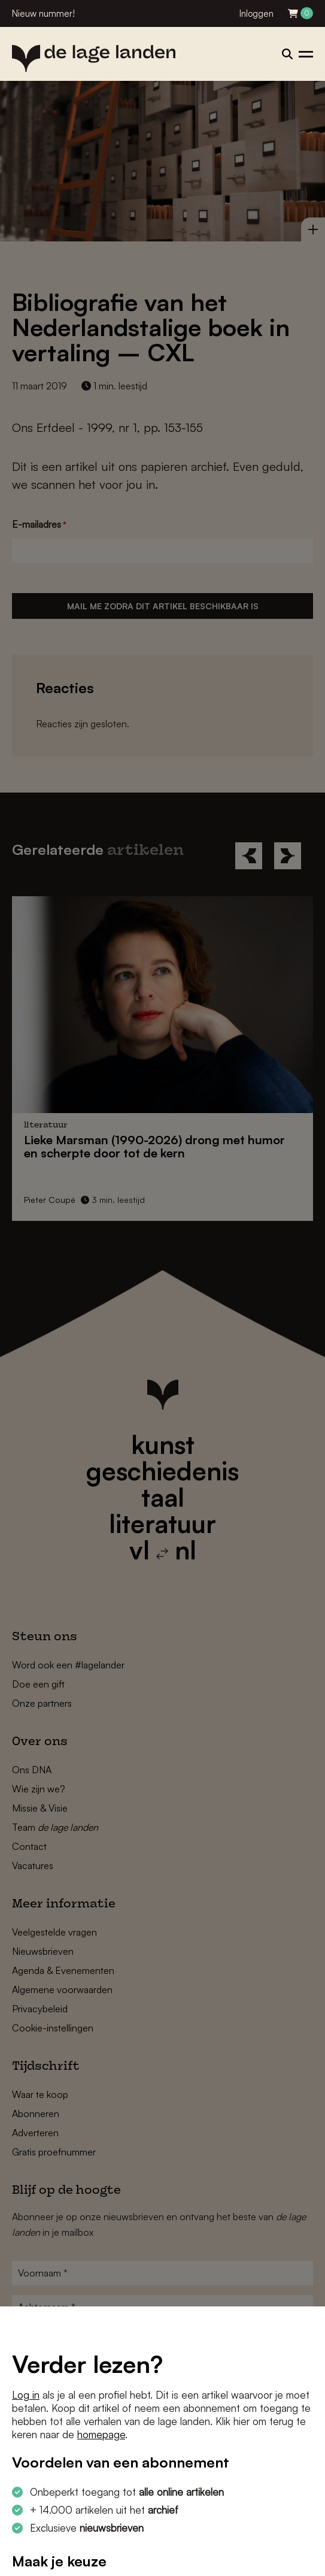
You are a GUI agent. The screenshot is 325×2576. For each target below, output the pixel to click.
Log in (26, 2394)
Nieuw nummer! (43, 13)
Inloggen (256, 13)
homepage (101, 2434)
